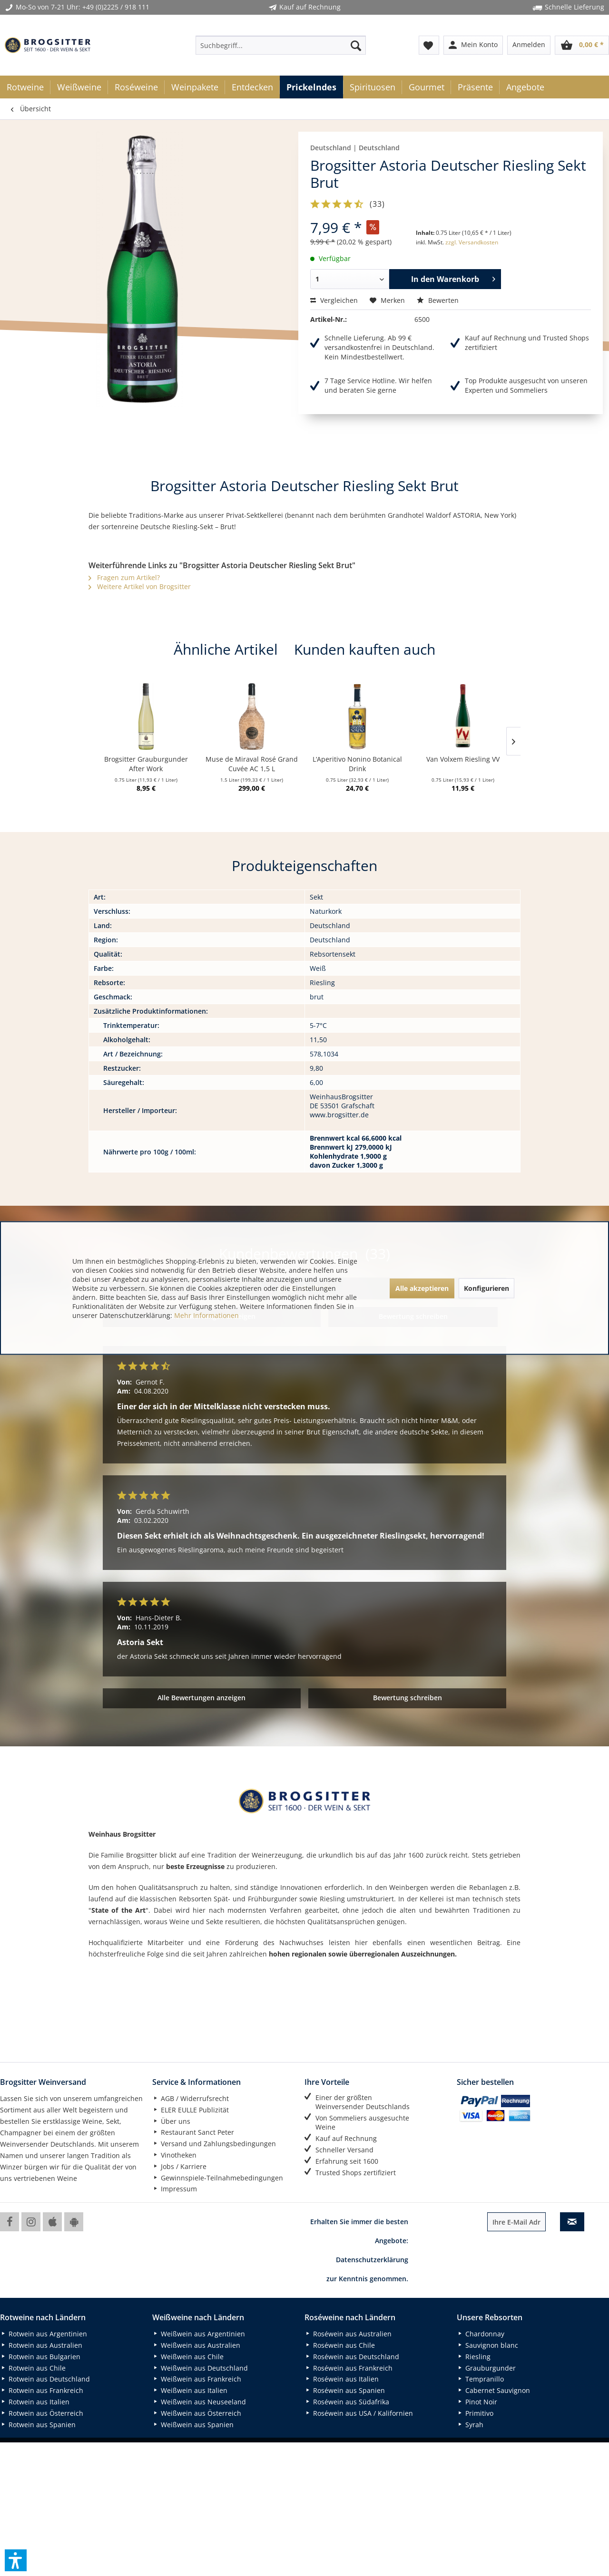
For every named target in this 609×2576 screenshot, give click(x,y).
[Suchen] (356, 45)
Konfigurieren (486, 1287)
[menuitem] (281, 45)
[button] (16, 2560)
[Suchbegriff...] (281, 45)
